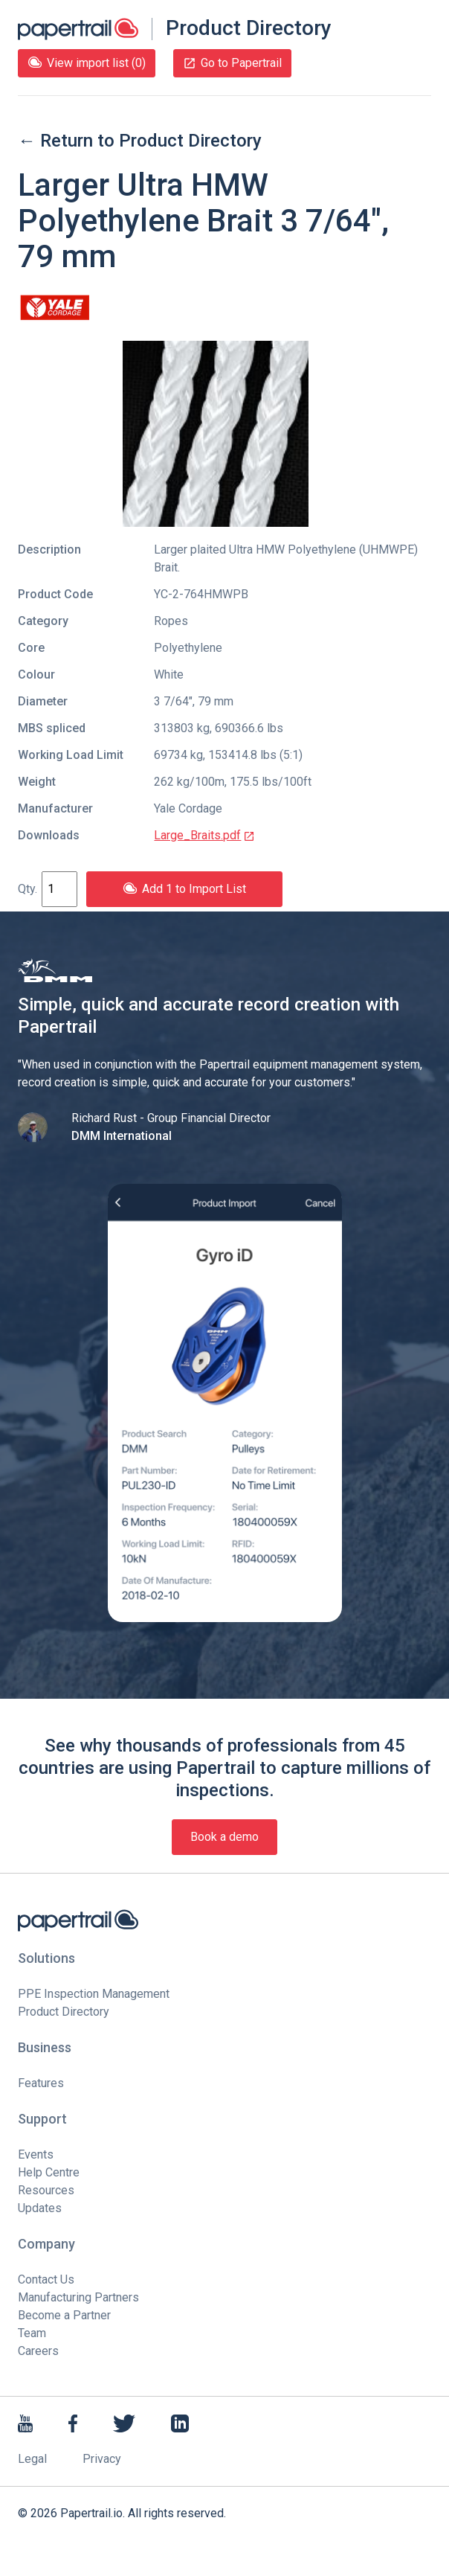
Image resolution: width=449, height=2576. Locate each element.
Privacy (102, 2459)
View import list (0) (87, 63)
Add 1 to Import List (184, 889)
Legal (32, 2459)
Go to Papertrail (232, 63)
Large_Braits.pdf (204, 835)
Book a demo (224, 1837)
